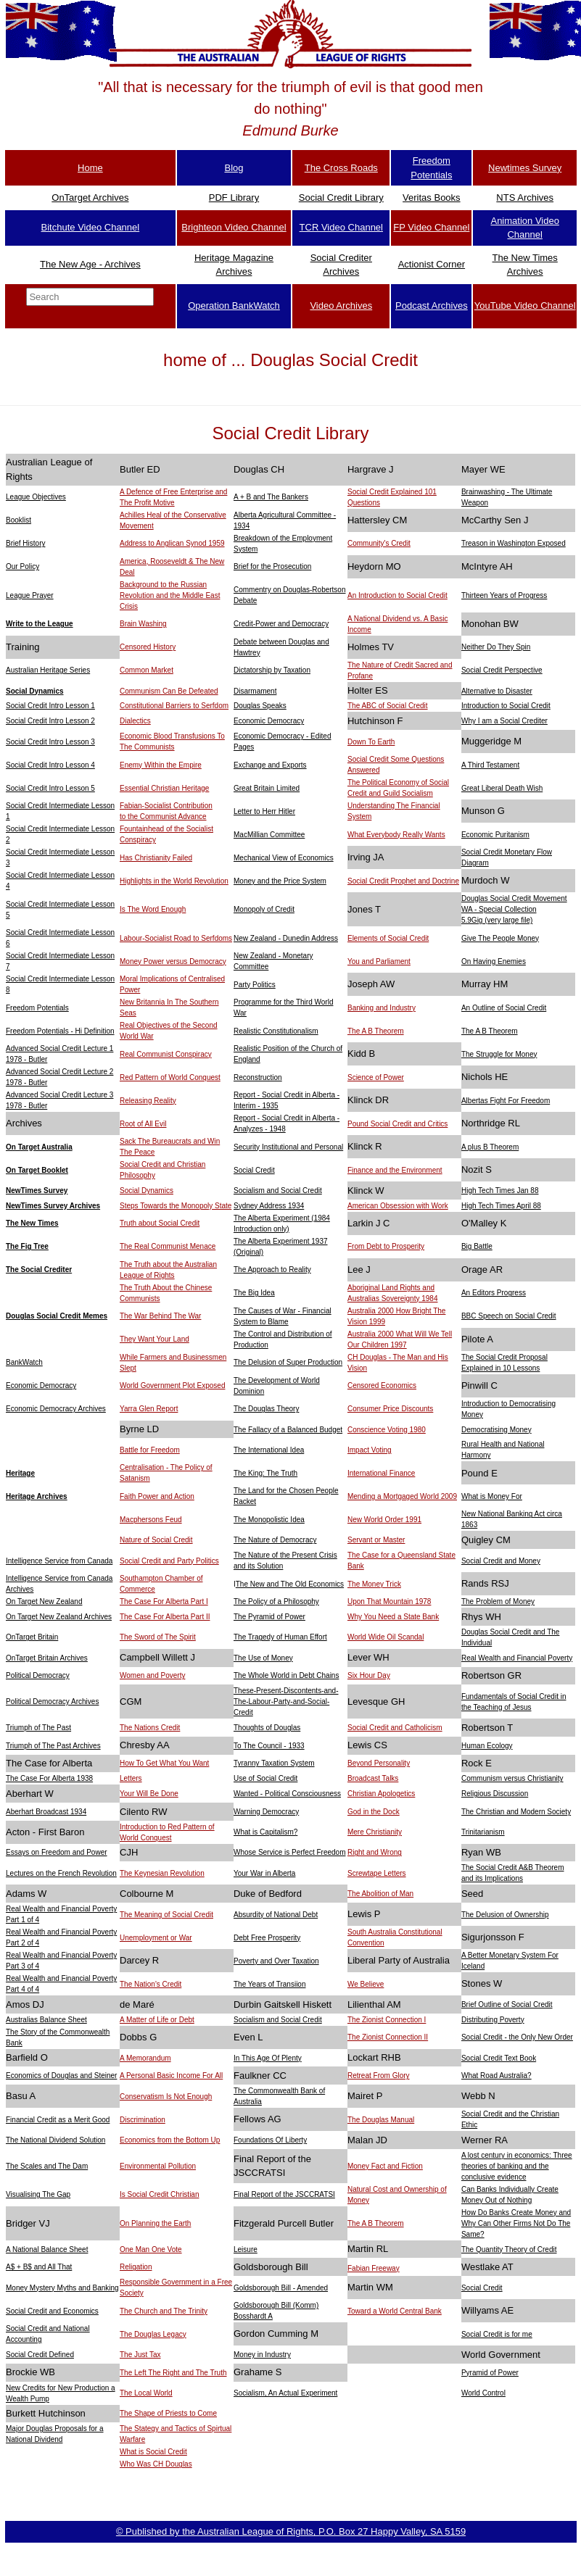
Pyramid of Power (490, 2373)
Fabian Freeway (373, 2268)
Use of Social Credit (265, 1778)
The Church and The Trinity (163, 2311)
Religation (136, 2267)
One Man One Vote (151, 2249)
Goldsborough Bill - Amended (281, 2288)
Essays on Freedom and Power (56, 1852)
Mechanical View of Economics (284, 858)
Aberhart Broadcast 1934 (46, 1812)
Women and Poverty (152, 1675)
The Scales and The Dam (47, 2166)
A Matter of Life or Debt (157, 2020)
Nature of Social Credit (156, 1540)
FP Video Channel (431, 227)
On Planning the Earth (155, 2223)
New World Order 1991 (384, 1520)
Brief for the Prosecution (272, 566)
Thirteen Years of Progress (504, 595)
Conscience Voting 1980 (386, 1430)
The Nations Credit (150, 1728)
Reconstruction (258, 1077)
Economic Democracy (269, 721)
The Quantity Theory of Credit (509, 2249)
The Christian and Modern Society (516, 1812)
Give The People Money (500, 938)
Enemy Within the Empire (161, 765)
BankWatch (24, 1362)
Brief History (25, 543)
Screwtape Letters (376, 1873)
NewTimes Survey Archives (53, 1206)
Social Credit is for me (496, 2334)
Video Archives (341, 305)
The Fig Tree (27, 1246)
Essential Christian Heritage (164, 788)
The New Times (32, 1223)
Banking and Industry (381, 1008)
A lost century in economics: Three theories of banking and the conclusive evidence (516, 2166)
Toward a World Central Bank (394, 2311)
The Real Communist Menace (167, 1246)
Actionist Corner (431, 264)
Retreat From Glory (378, 2076)
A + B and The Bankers (271, 497)
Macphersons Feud (151, 1520)
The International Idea (269, 1450)
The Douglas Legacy (153, 2334)
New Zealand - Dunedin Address (286, 938)
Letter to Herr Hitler (264, 811)
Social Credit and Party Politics (169, 1561)
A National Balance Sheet (47, 2249)
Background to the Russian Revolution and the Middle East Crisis (170, 595)
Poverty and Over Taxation (276, 1961)
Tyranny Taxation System (274, 1763)
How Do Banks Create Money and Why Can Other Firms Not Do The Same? (516, 2223)
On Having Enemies (493, 961)
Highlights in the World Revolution (174, 881)
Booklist (18, 520)
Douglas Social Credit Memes (56, 1316)
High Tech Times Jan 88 (500, 1190)
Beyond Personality (378, 1763)
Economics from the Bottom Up (170, 2140)
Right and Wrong (374, 1852)
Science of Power (375, 1077)
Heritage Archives (36, 1496)
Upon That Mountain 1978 (389, 1601)
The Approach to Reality (272, 1270)
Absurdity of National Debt (276, 1915)
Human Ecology (487, 1746)
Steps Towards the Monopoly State (175, 1206)
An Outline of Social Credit (503, 1008)
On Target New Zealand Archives (59, 1617)
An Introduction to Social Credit (397, 595)
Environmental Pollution (158, 2166)
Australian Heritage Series (48, 670)
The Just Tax (140, 2355)
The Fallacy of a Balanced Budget (288, 1430)
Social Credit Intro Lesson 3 (50, 742)
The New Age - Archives (90, 264)
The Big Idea (254, 1293)
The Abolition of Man (380, 1894)
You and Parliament (379, 961)
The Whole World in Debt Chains (286, 1675)
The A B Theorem (375, 1031)
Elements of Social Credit (388, 938)
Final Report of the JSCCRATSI (284, 2194)
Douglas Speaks (260, 706)
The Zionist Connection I (386, 2020)
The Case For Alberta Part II (165, 1617)
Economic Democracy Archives (56, 1409)
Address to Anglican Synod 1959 (172, 543)
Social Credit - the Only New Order (517, 2037)
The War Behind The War (160, 1316)
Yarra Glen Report (149, 1409)
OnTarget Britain (32, 1637)
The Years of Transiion (270, 1984)
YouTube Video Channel (525, 305)
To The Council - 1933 (269, 1746)
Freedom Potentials (37, 1008)
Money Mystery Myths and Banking (62, 2288)
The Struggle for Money (499, 1054)
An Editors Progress (493, 1293)
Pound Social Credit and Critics (397, 1124)
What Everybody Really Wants (396, 835)
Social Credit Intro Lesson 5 (50, 788)
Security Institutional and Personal (288, 1147)
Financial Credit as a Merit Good (58, 2120)
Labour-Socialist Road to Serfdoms (176, 938)
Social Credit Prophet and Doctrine (403, 881)
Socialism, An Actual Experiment (285, 2393)
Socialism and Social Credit (278, 1190)
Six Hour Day (368, 1675)
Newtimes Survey (524, 167)
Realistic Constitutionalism (276, 1031)
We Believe (365, 1984)
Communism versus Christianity (512, 1778)
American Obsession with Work (397, 1206)
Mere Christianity (374, 1832)
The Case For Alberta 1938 (49, 1778)
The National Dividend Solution (55, 2140)
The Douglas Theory (266, 1409)
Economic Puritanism (495, 835)
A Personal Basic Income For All (171, 2076)
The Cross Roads (341, 167)
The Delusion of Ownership (505, 1915)
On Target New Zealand (44, 1601)
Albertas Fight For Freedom (505, 1101)
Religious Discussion (494, 1794)
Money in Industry (262, 2355)
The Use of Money (263, 1658)
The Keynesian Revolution (162, 1873)
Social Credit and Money (500, 1561)
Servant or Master (376, 1540)
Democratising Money (496, 1430)
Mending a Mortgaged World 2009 (402, 1496)
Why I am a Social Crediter (504, 721)
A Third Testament (490, 765)
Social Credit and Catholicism (394, 1728)
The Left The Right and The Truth (173, 2373)
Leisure (245, 2249)
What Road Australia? (496, 2076)
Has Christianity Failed (156, 858)
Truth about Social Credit (159, 1223)
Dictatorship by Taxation (272, 670)
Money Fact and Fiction (385, 2166)
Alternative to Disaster (496, 691)
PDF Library (234, 197)
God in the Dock (373, 1812)
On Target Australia (39, 1147)
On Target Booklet (37, 1170)
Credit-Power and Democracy (281, 624)
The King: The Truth (265, 1473)
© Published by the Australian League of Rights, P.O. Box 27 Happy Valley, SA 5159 (291, 2531)
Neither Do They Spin (495, 647)
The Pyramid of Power (269, 1617)
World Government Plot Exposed (172, 1385)
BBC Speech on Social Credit (508, 1316)
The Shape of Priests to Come (168, 2413)
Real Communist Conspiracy (166, 1054)
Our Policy (22, 566)
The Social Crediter (39, 1270)
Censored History (148, 647)
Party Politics (255, 985)
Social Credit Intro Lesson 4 (50, 765)
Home (90, 167)
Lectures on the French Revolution (61, 1873)
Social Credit (254, 1170)
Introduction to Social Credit (506, 706)
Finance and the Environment (394, 1170)
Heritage (20, 1473)
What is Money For (491, 1496)
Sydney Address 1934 (269, 1206)
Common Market (146, 670)
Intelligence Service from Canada (59, 1561)
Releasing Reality (148, 1101)
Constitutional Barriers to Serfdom (174, 706)
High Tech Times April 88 (501, 1206)
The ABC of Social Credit (387, 706)
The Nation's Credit (150, 1984)
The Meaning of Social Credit (166, 1915)
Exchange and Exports (270, 765)
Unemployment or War (156, 1938)
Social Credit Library (341, 197)
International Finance (381, 1473)
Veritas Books (432, 197)
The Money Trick (374, 1584)
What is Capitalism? (265, 1832)
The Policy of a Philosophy (276, 1601)
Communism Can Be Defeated (169, 691)
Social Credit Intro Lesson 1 (50, 706)
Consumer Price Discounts (390, 1409)
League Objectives (36, 497)
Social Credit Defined (40, 2355)
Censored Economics (381, 1385)
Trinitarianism (483, 1832)
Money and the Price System (280, 881)
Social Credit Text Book (498, 2058)
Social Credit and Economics (52, 2311)
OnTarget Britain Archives (47, 1658)
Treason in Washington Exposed (513, 543)
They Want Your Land (154, 1339)
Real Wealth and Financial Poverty (516, 1658)
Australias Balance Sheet (46, 2020)
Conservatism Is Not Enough (166, 2097)
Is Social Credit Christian (159, 2194)
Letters (131, 1778)
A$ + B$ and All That (39, 2267)
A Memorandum (145, 2058)
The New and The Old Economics (290, 1584)
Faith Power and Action (157, 1496)
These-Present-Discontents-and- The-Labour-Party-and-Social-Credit (286, 1701)
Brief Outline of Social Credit (507, 2004)
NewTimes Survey (36, 1190)
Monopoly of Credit (264, 909)
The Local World (146, 2393)
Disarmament (255, 691)
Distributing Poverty (492, 2020)
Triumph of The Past (38, 1728)
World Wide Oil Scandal (385, 1637)
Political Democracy (38, 1675)
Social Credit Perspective (502, 670)
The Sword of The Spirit (158, 1637)
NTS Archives (524, 197)
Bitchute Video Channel (90, 227)
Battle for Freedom (150, 1450)
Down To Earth (371, 742)
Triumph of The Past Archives (53, 1746)
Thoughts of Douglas (267, 1728)
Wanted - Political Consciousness (287, 1794)
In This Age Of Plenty (268, 2058)
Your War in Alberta (264, 1873)
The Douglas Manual (380, 2120)
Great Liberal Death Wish (502, 788)
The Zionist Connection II (387, 2037)
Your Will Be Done (149, 1794)
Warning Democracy (266, 1812)
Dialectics (135, 721)
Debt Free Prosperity (267, 1938)
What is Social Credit (153, 2452)
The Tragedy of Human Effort (280, 1637)
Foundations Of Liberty (270, 2140)
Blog (233, 167)
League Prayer (30, 595)
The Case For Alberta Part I (164, 1601)
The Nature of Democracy (275, 1540)
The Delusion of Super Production (288, 1362)
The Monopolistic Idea (269, 1520)
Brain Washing (143, 624)
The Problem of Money (498, 1601)
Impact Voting (369, 1450)
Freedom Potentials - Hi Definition (60, 1031)
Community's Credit (379, 543)
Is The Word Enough (153, 909)
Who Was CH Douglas (156, 2464)
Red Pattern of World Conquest (170, 1077)
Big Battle (477, 1246)
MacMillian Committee (269, 835)
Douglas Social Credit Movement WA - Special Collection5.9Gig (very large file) (514, 909)
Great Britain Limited (267, 788)
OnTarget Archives (89, 197)
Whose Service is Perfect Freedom (290, 1852)
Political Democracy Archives (52, 1701)
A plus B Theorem (490, 1147)
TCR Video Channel (341, 227)
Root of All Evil (143, 1124)
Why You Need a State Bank (393, 1617)
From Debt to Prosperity (385, 1246)
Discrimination (142, 2120)
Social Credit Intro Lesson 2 (50, 721)
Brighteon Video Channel (233, 227)
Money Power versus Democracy (173, 961)
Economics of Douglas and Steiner (61, 2076)
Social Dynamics (34, 691)
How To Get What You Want (164, 1763)
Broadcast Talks (372, 1778)
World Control (483, 2393)
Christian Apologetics (381, 1794)
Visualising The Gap (38, 2194)
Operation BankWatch (234, 305)
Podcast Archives (431, 305)
